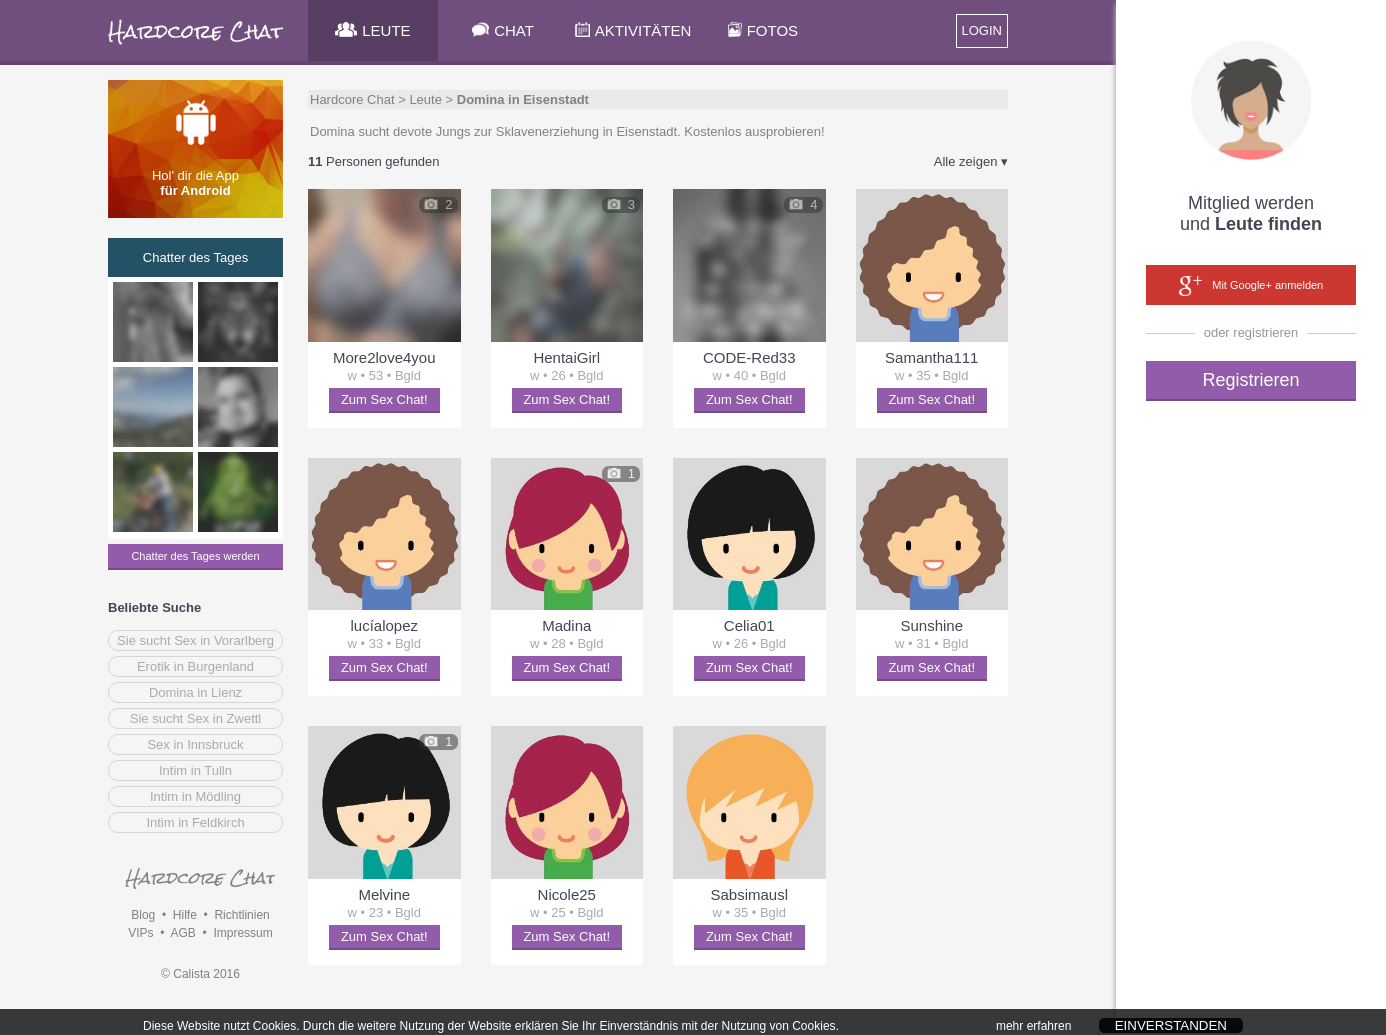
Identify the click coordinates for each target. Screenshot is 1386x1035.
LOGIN (982, 30)
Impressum (242, 933)
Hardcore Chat (352, 99)
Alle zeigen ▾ (971, 161)
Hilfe (185, 915)
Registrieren (1250, 380)
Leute (425, 99)
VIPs (140, 933)
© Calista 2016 (200, 974)
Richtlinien (241, 915)
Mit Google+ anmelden (1251, 286)
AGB (182, 933)
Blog (143, 915)
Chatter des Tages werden (195, 556)
